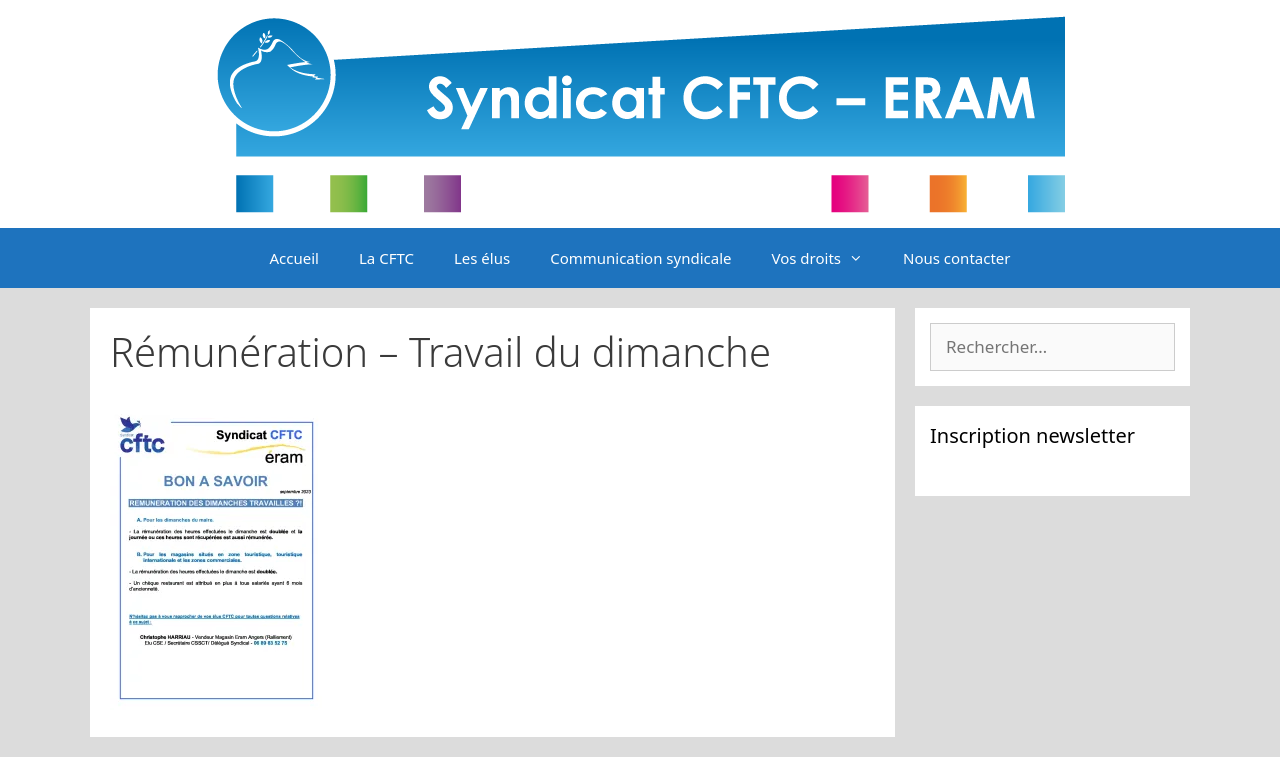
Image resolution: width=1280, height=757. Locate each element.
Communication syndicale (640, 258)
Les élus (482, 258)
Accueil (294, 258)
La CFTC (386, 258)
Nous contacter (956, 258)
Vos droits (827, 258)
